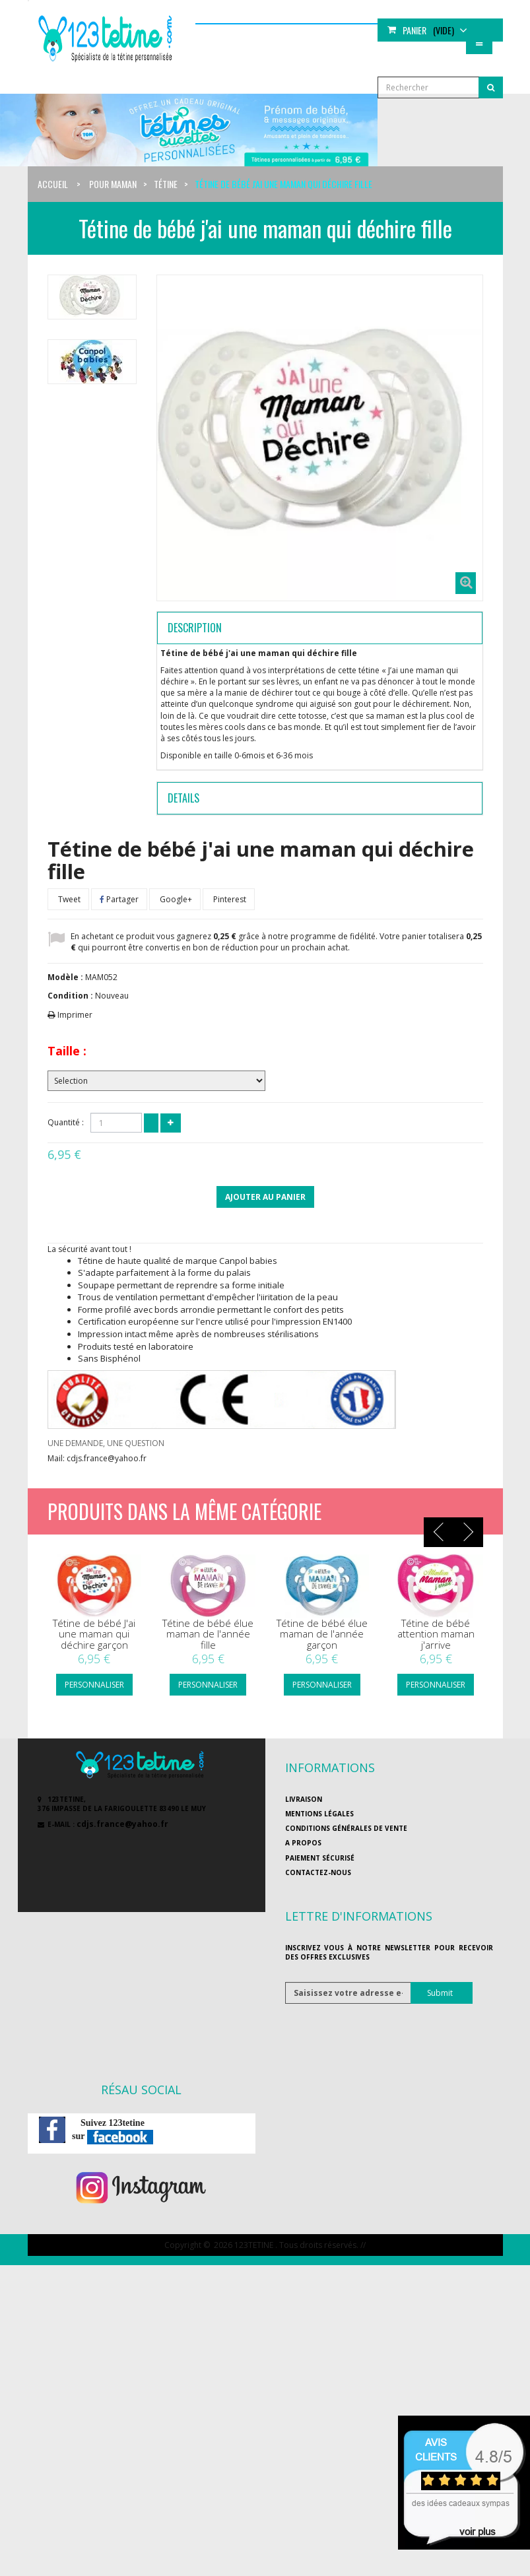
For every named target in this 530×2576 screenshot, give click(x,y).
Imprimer (74, 1014)
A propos (303, 1842)
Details (183, 798)
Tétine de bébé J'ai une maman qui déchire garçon (94, 1634)
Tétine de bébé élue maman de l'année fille (207, 1634)
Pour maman (113, 184)
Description (195, 628)
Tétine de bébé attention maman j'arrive (436, 1634)
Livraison (303, 1799)
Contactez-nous (318, 1872)
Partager (119, 899)
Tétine (166, 184)
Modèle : (65, 977)
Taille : (67, 1051)
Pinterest (228, 899)
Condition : (70, 995)
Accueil (53, 184)
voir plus (477, 2531)
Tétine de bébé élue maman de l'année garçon (322, 1634)
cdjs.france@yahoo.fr (122, 1824)
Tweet (68, 899)
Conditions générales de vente (346, 1828)
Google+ (175, 899)
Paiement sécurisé (319, 1858)
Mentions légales (319, 1813)
